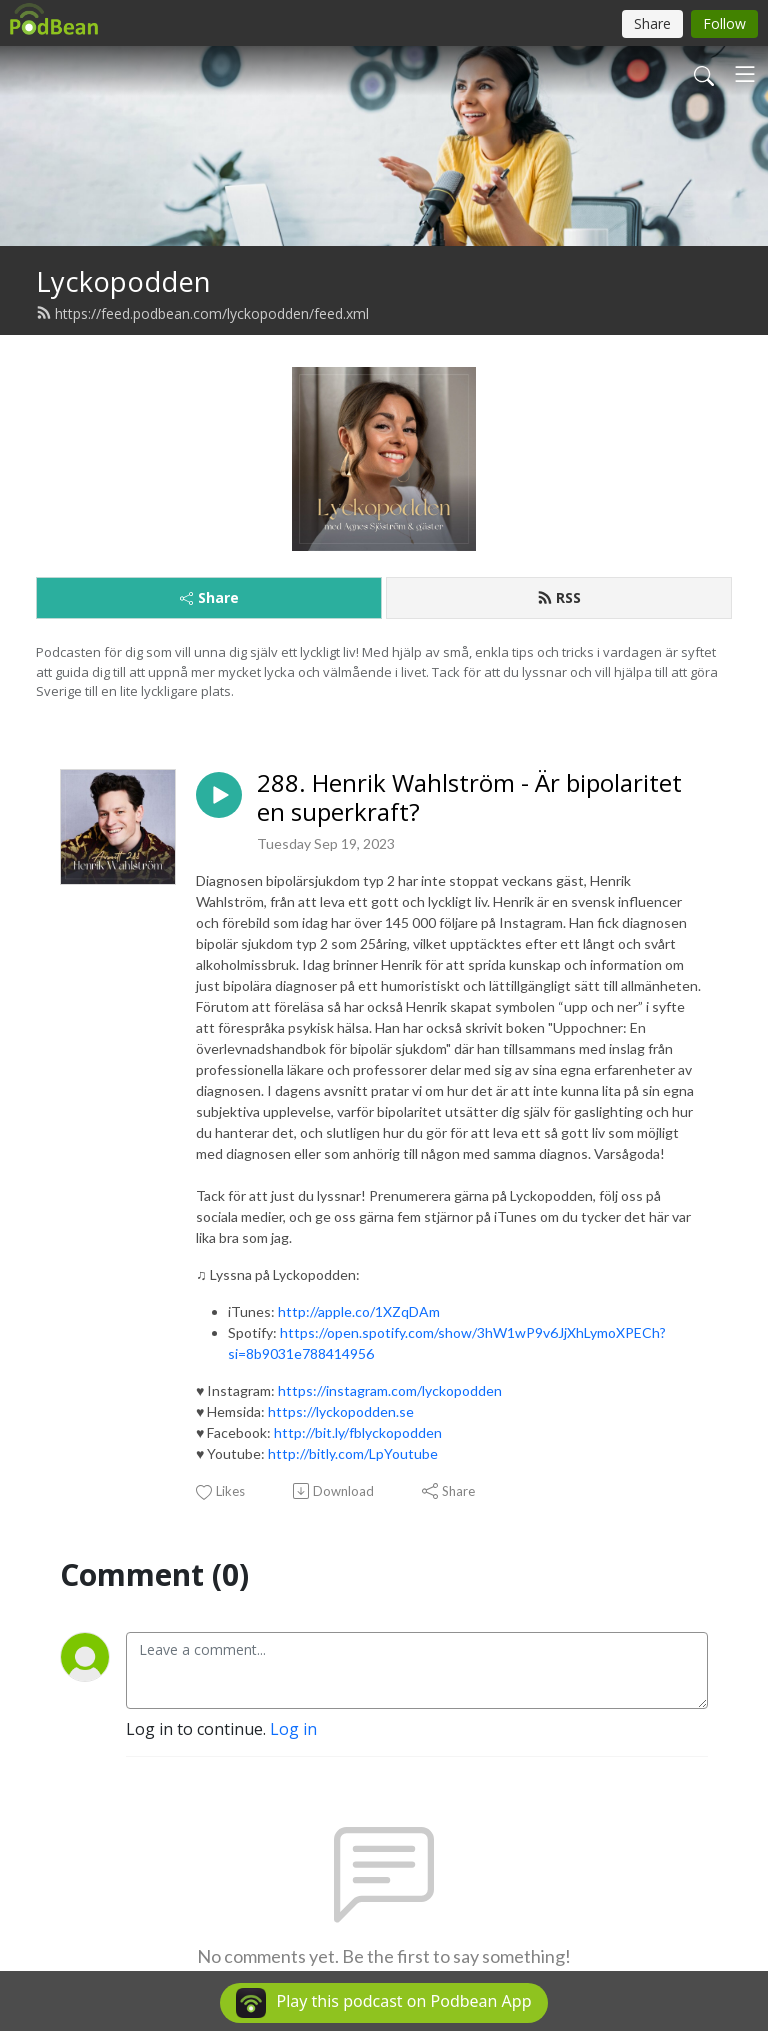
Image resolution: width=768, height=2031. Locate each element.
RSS (559, 597)
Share (209, 597)
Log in (293, 1729)
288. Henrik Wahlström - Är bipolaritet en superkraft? (469, 798)
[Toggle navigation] (745, 74)
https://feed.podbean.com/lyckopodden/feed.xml (202, 313)
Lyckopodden (123, 281)
